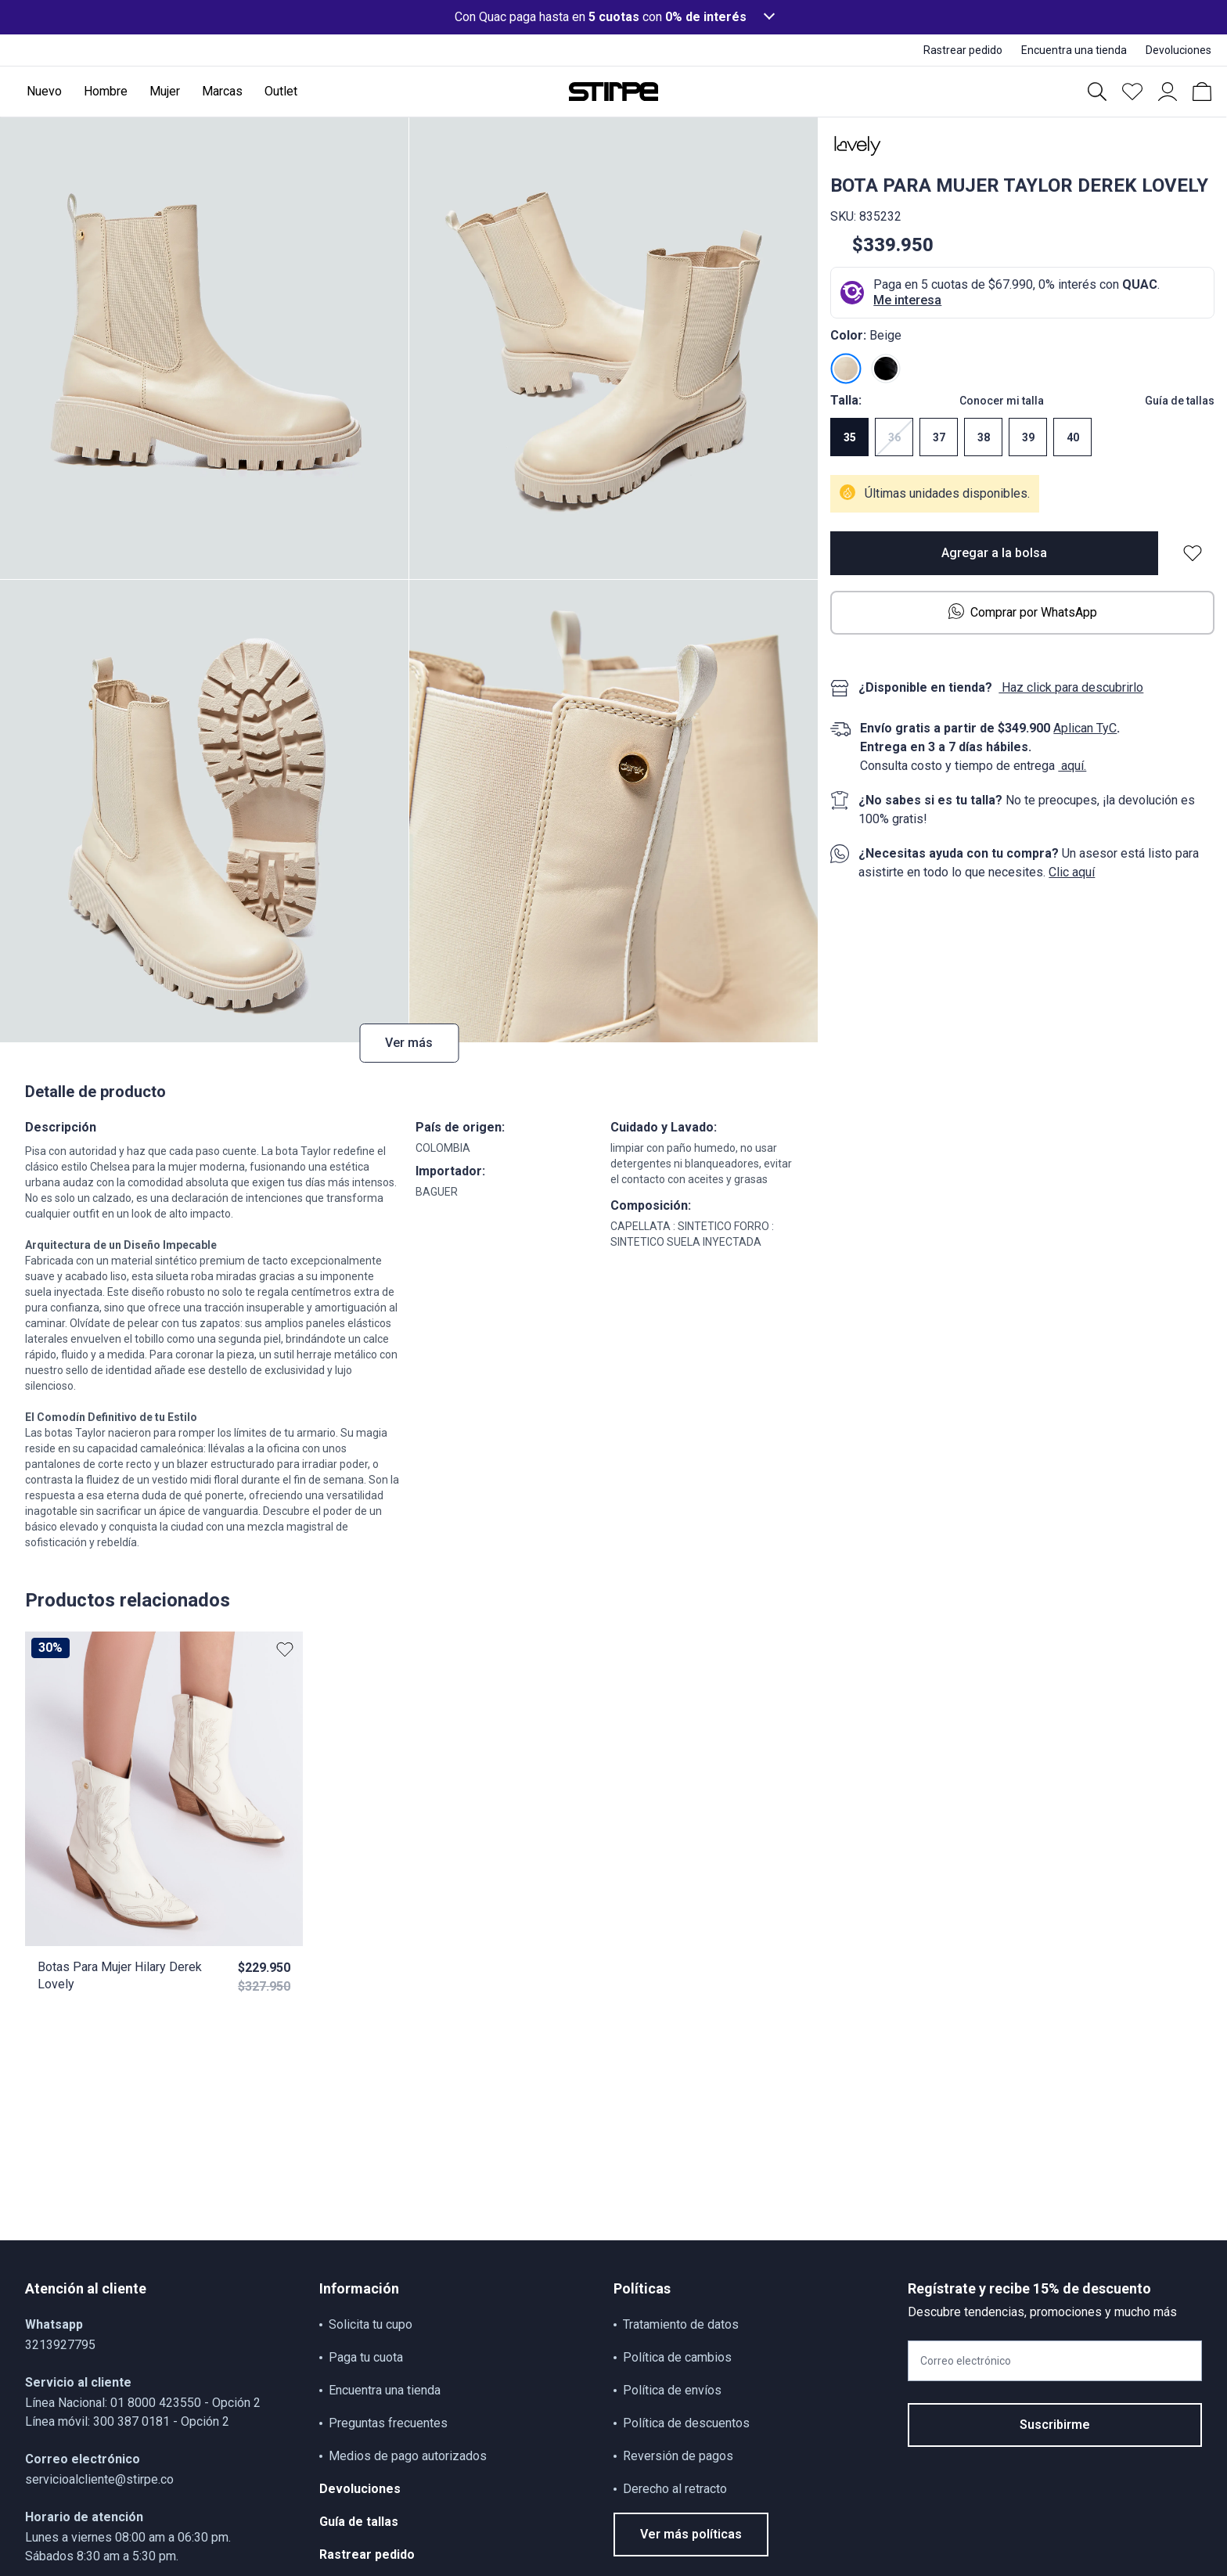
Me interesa (907, 300)
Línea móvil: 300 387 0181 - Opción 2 (127, 2421)
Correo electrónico (965, 2361)
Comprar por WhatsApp (1022, 611)
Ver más (409, 1042)
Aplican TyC (1085, 728)
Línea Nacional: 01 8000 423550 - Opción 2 (143, 2402)
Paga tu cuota (366, 2357)
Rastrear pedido (367, 2554)
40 (1073, 437)
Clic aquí (1072, 872)
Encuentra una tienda (385, 2390)
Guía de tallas (1179, 400)
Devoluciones (360, 2488)
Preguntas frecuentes (388, 2423)
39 (1028, 437)
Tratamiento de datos (681, 2324)
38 (983, 437)
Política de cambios (677, 2357)
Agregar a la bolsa (994, 552)
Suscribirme (1055, 2424)
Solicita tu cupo (370, 2324)
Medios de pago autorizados (408, 2455)
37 (939, 437)
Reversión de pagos (678, 2455)
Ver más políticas (691, 2534)
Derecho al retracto (675, 2488)
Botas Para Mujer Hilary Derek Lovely (120, 1975)
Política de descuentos (686, 2423)
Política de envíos (672, 2390)
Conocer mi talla (1001, 400)
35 (850, 437)
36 (894, 437)
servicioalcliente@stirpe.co (99, 2479)
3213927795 (60, 2344)
